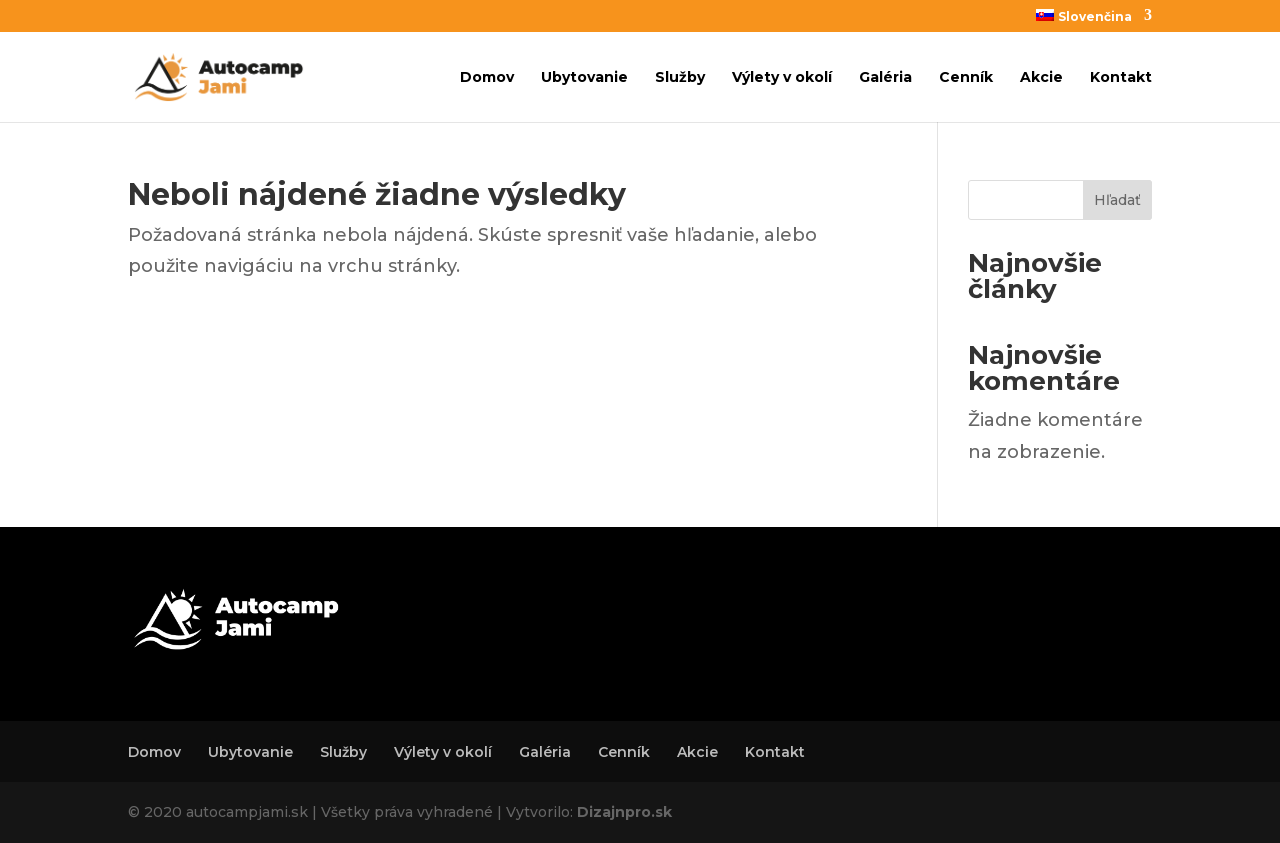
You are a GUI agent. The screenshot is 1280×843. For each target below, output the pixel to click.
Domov (487, 78)
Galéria (885, 78)
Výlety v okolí (782, 78)
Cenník (966, 78)
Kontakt (1121, 78)
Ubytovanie (584, 78)
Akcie (1041, 78)
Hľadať (1117, 200)
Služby (680, 78)
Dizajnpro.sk (624, 812)
